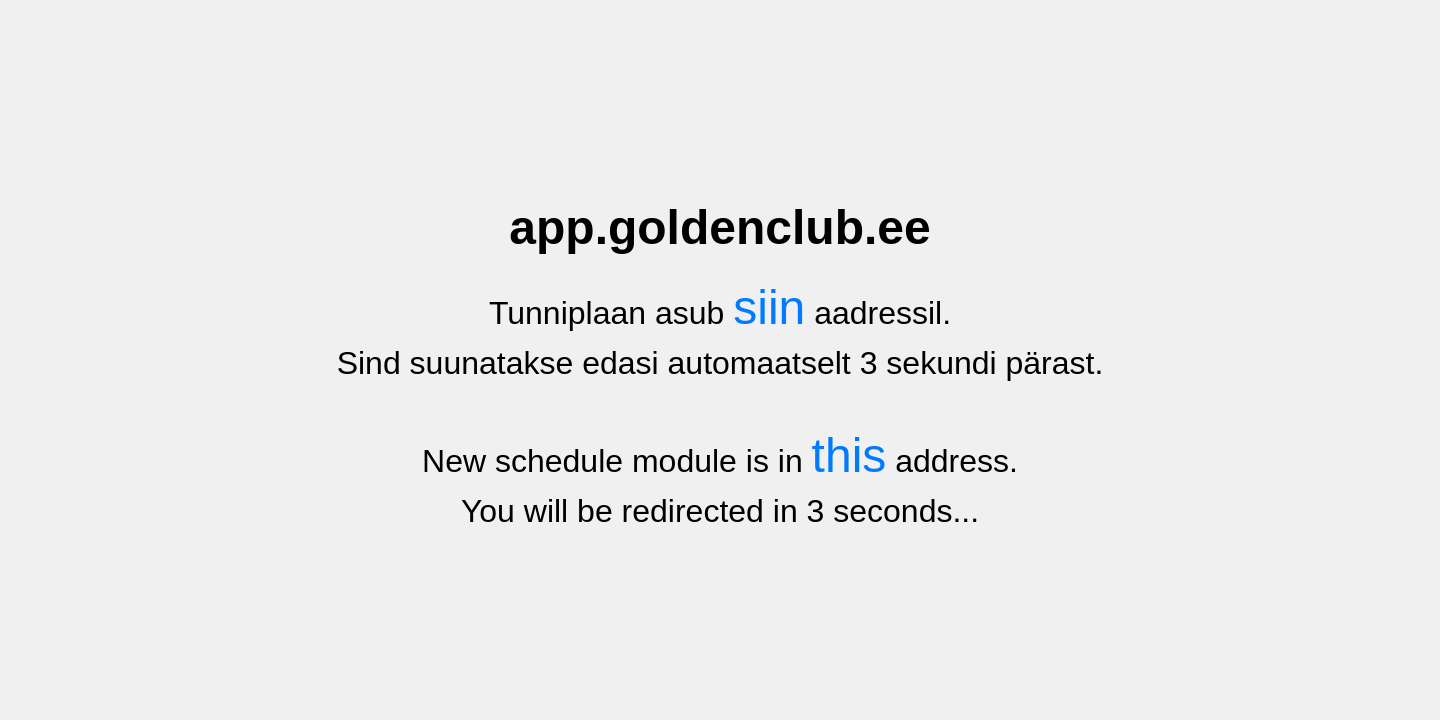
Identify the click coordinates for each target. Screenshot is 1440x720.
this (849, 455)
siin (769, 307)
